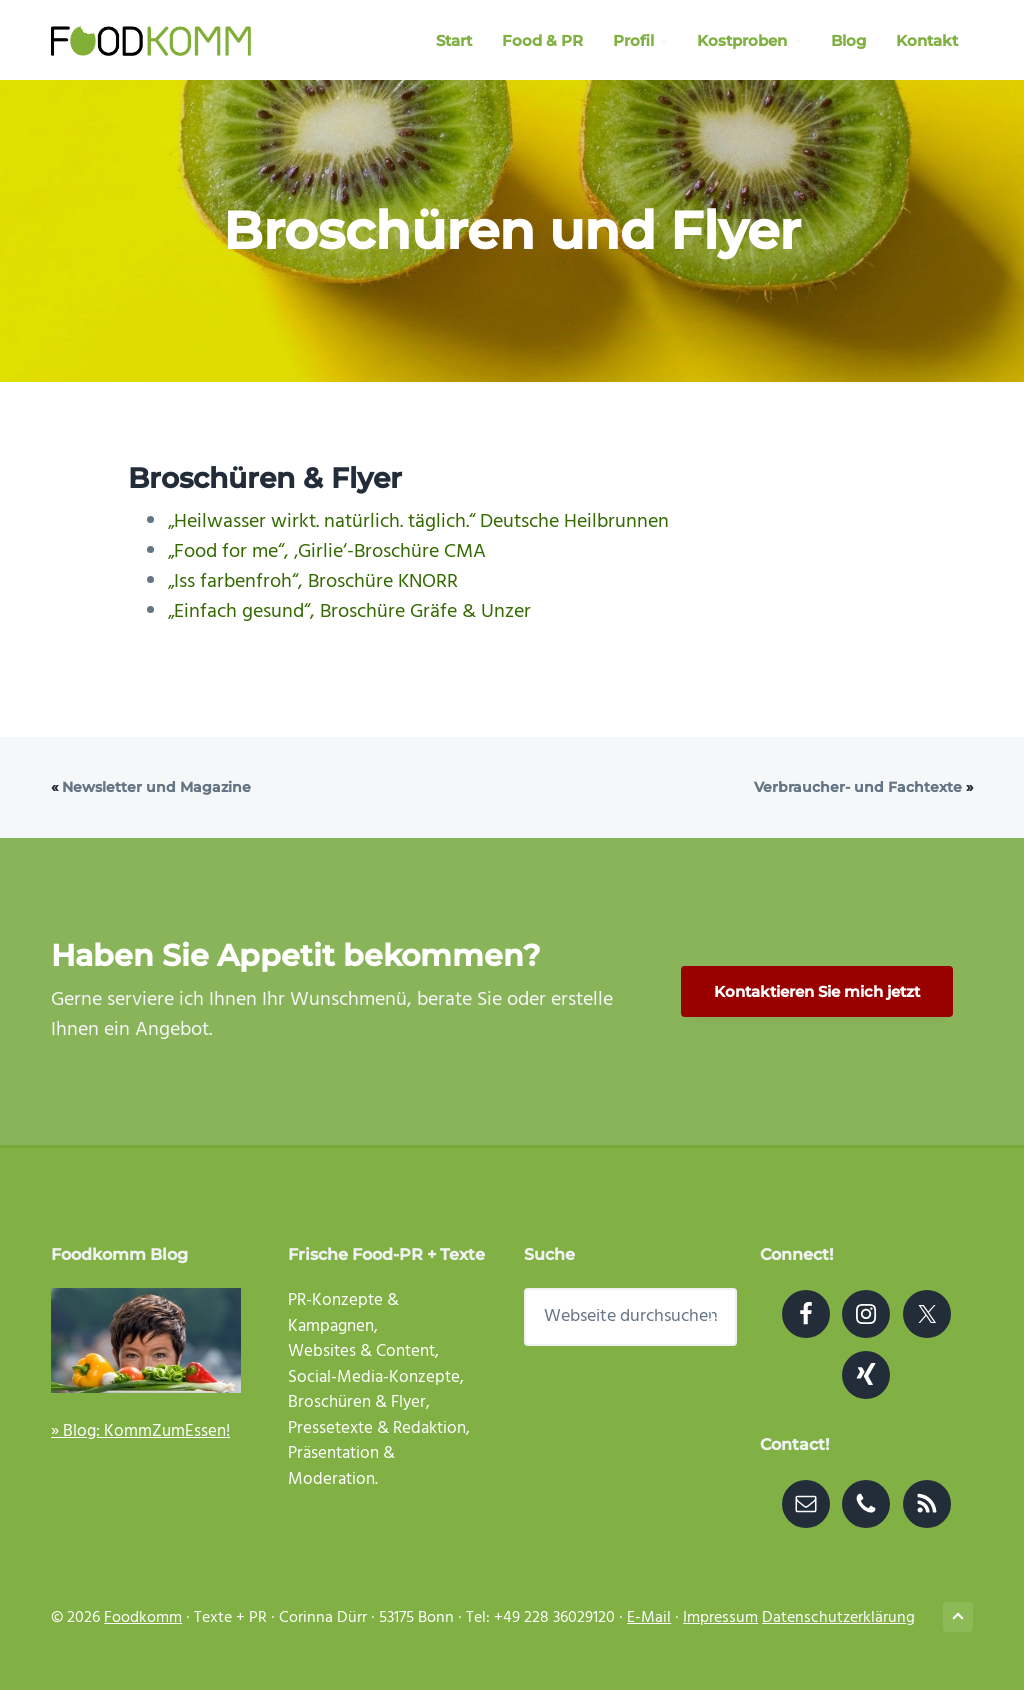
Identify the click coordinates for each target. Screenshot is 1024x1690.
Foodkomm (143, 1618)
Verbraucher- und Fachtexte (858, 787)
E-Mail (649, 1618)
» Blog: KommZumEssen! (140, 1431)
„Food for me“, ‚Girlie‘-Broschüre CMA (327, 552)
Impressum (720, 1618)
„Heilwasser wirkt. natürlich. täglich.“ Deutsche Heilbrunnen (418, 522)
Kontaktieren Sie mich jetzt (817, 991)
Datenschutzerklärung (838, 1618)
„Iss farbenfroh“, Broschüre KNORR (313, 582)
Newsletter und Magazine (156, 787)
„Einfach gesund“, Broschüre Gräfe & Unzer (349, 612)
